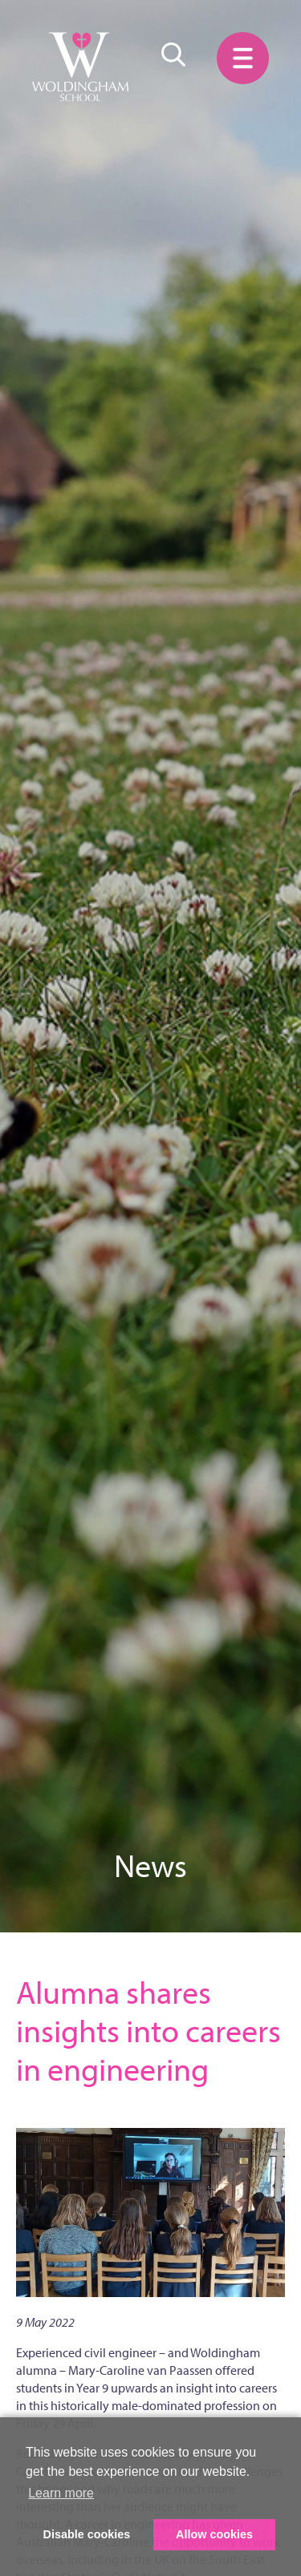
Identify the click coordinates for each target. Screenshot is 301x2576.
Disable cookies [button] (87, 2534)
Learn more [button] (61, 2493)
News (150, 1864)
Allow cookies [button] (214, 2534)
